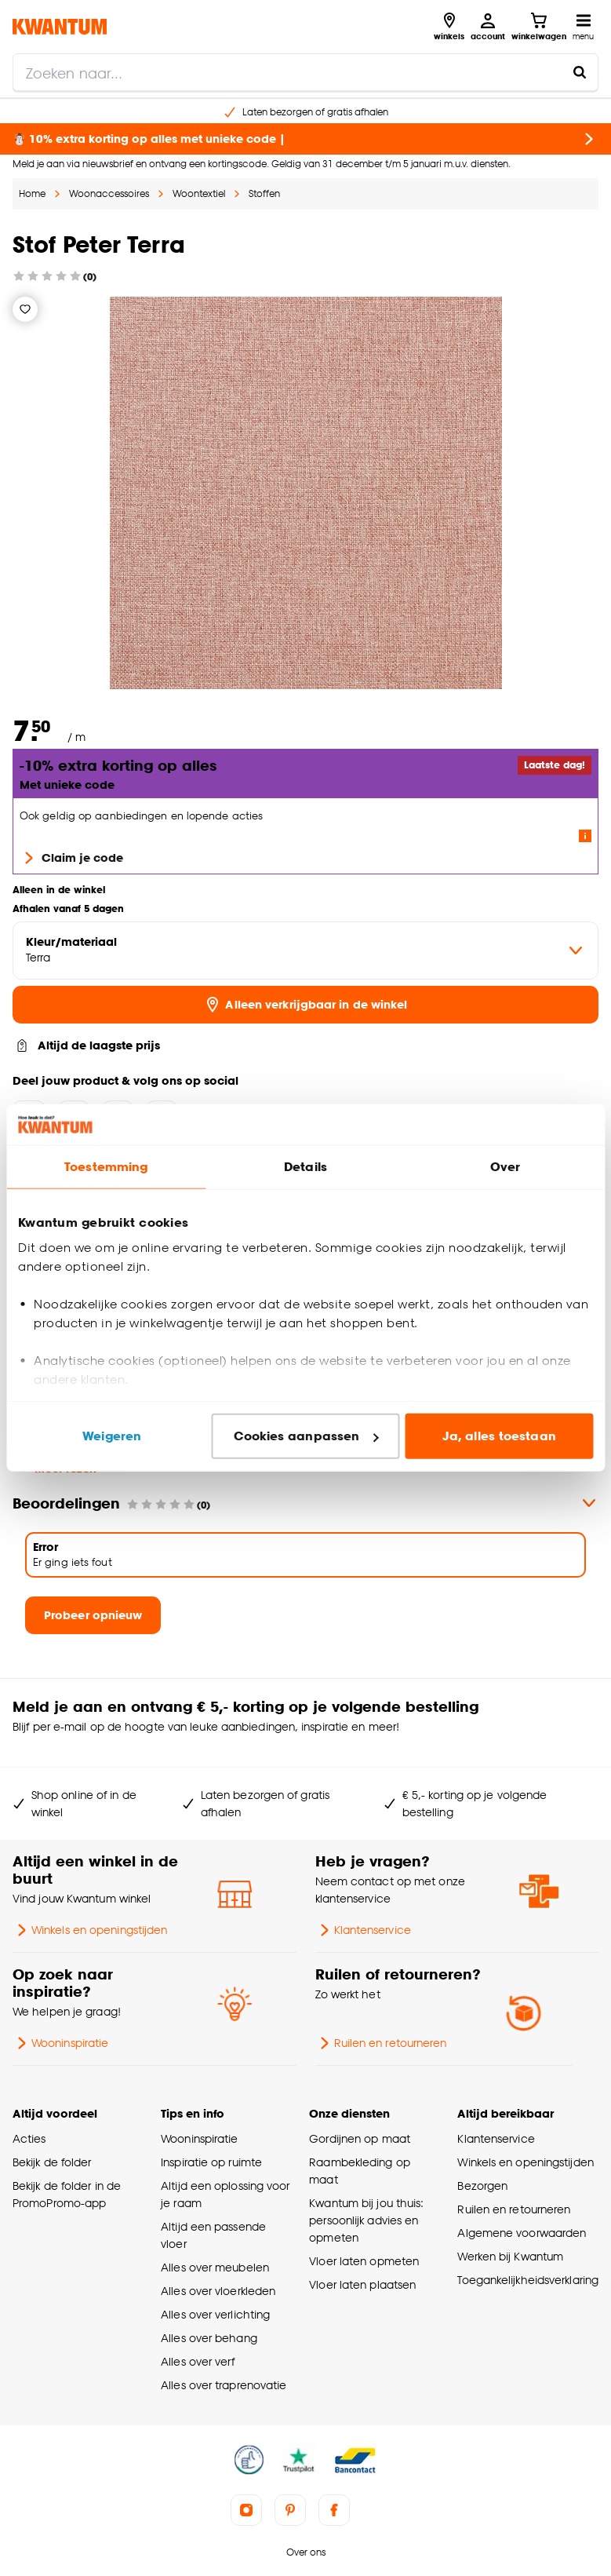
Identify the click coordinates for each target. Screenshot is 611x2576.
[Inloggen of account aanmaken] (488, 26)
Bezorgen (482, 2185)
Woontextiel (199, 193)
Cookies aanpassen (306, 1435)
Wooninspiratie (60, 2043)
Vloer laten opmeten (364, 2261)
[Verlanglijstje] (25, 309)
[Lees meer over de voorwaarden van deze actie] (585, 836)
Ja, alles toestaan (499, 1435)
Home (32, 193)
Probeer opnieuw (93, 1615)
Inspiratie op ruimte (211, 2162)
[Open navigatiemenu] (583, 26)
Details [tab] (305, 1166)
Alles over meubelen (215, 2267)
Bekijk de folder (52, 2162)
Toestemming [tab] (105, 1166)
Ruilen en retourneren (381, 2043)
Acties (29, 2138)
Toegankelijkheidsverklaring (527, 2279)
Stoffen (264, 193)
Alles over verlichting (215, 2314)
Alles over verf (198, 2361)
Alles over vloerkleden (218, 2290)
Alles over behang (209, 2337)
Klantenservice (363, 1930)
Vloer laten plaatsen (362, 2284)
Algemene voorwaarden (521, 2232)
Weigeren (111, 1435)
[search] (305, 72)
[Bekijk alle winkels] (449, 26)
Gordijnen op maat (359, 2138)
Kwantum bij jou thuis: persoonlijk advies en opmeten (366, 2220)
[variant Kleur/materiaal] (305, 950)
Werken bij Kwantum (510, 2256)
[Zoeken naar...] (579, 72)
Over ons (306, 2552)
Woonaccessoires (109, 193)
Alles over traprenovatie (223, 2385)
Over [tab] (505, 1166)
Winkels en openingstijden (90, 1930)
